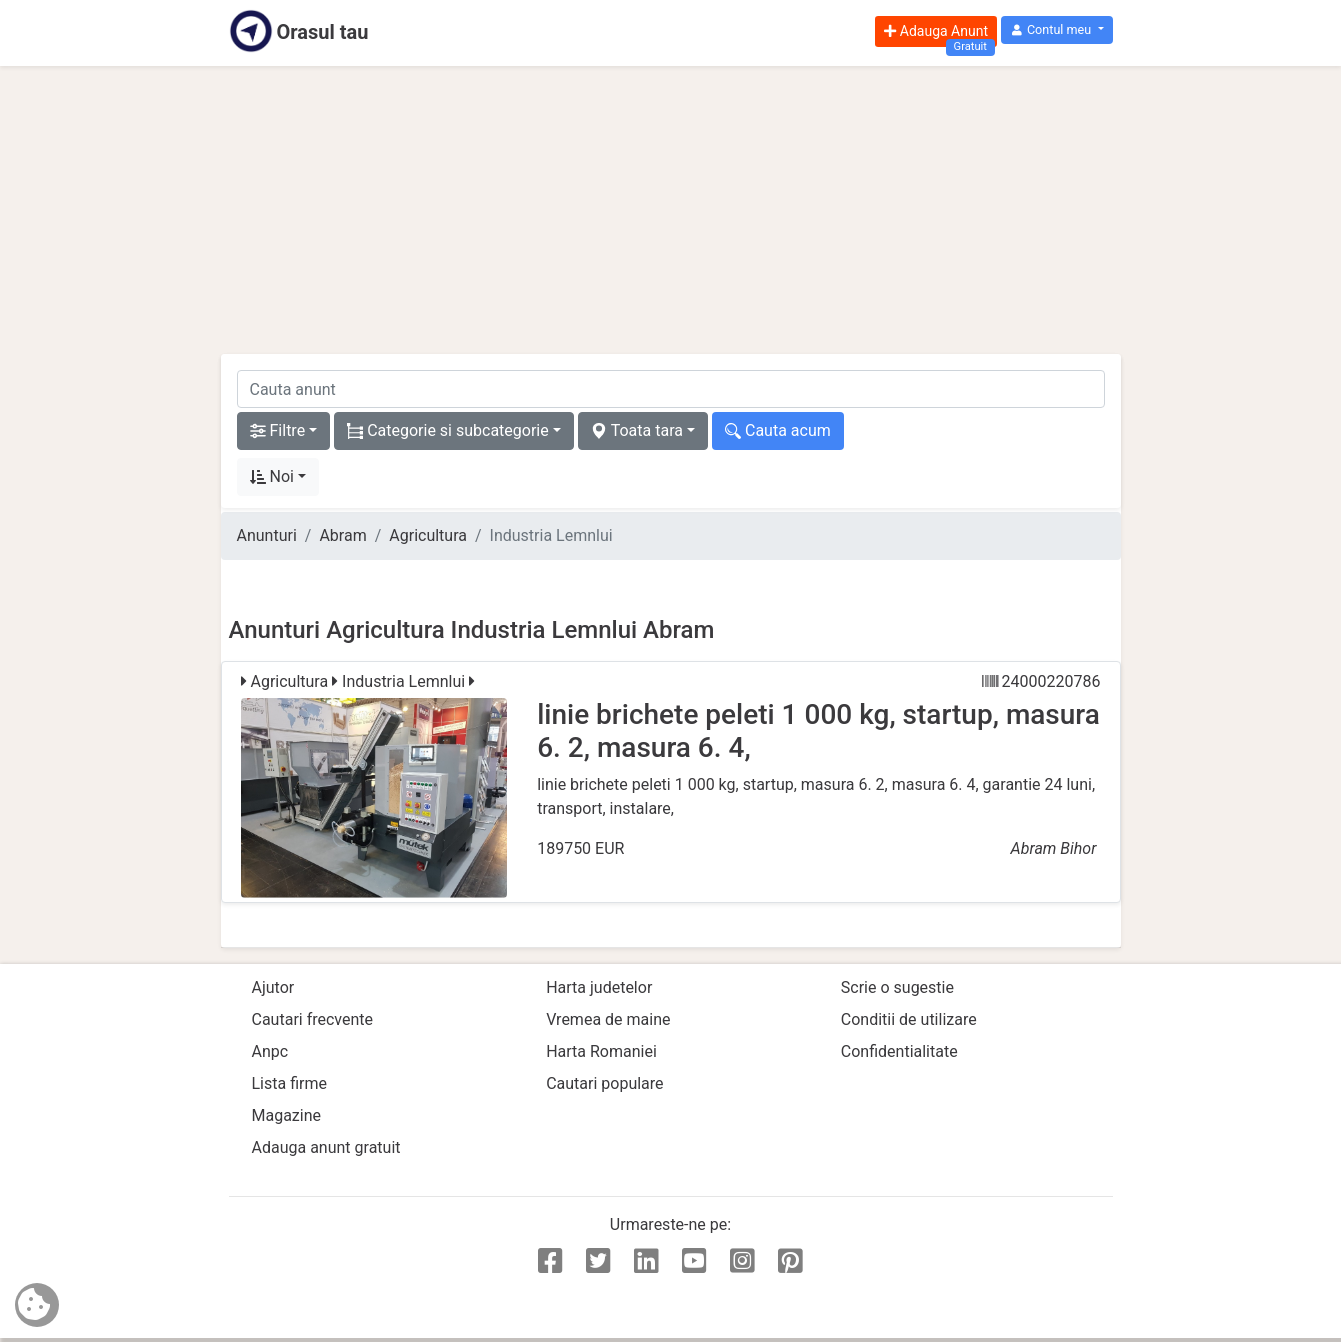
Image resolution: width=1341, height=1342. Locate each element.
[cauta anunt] (671, 389)
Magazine (287, 1115)
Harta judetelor (599, 987)
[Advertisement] (671, 210)
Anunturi (267, 535)
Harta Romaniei (601, 1051)
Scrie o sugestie (897, 987)
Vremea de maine (608, 1019)
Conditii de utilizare (909, 1019)
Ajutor (273, 987)
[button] (1056, 30)
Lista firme (289, 1083)
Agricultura (428, 535)
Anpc (270, 1051)
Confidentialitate (899, 1051)
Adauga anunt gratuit (326, 1147)
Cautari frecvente (313, 1019)
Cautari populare (604, 1083)
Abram (342, 535)
